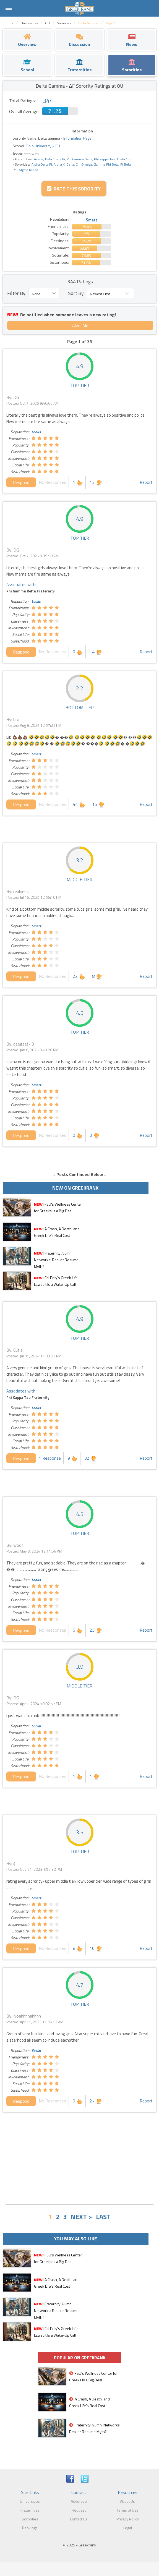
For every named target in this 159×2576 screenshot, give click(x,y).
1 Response (50, 1458)
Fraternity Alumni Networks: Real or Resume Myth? (56, 1259)
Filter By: (16, 293)
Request (79, 2510)
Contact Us (78, 2519)
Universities (30, 2501)
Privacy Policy (127, 2519)
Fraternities (30, 2510)
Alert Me (80, 325)
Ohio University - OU (42, 146)
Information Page (77, 138)
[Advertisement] (79, 2159)
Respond (21, 482)
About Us (127, 2501)
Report (146, 482)
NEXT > (81, 2217)
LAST (103, 2217)
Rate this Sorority (74, 188)
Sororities (30, 2519)
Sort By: (76, 293)
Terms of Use (128, 2510)
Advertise (79, 2501)
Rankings (30, 2528)
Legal (127, 2528)
